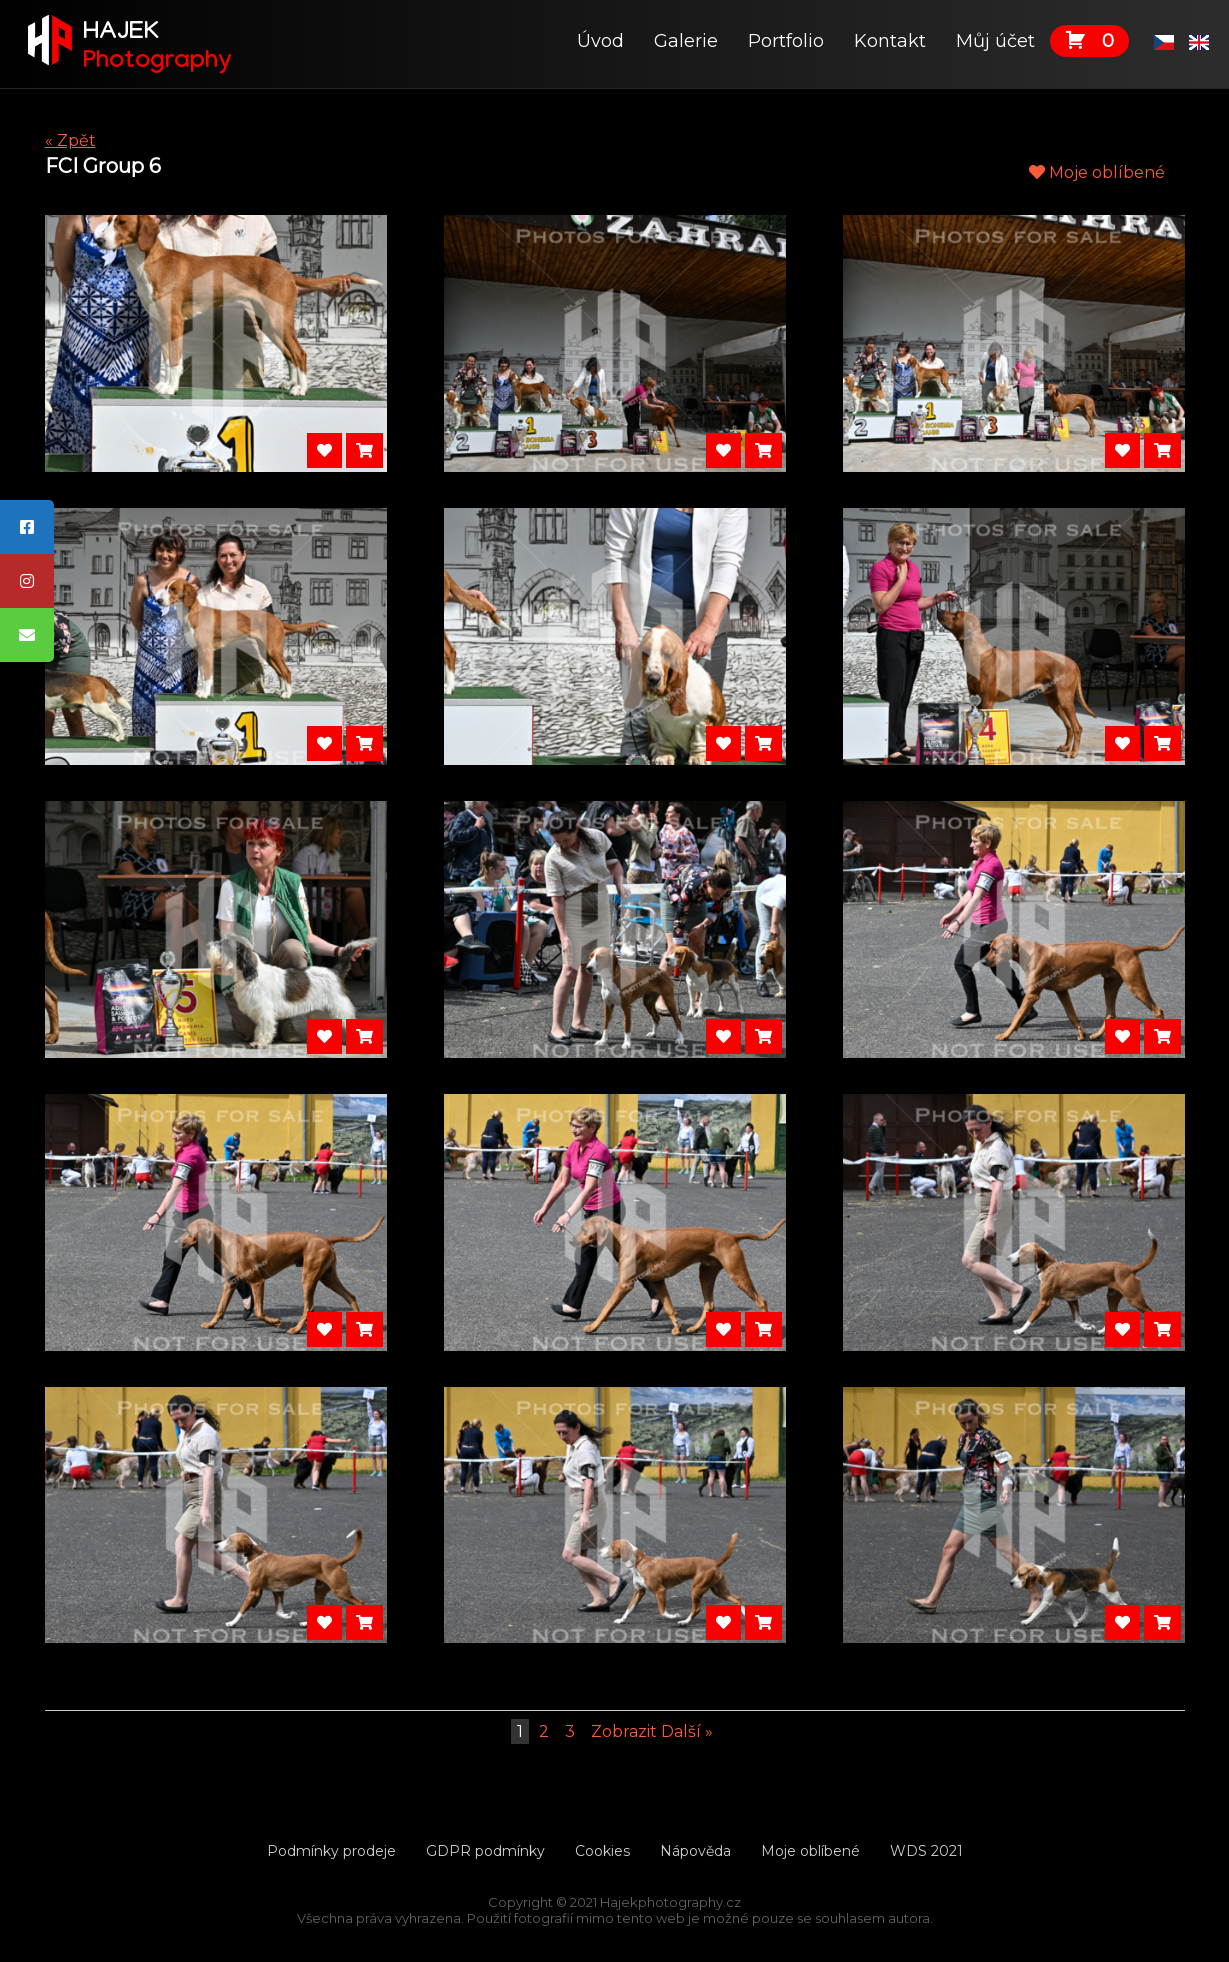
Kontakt (890, 41)
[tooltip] (27, 527)
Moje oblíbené (1097, 172)
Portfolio (786, 41)
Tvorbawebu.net (614, 1934)
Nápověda (695, 1851)
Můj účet (995, 41)
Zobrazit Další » (652, 1731)
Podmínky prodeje (331, 1851)
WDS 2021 (926, 1851)
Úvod (600, 41)
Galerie (686, 41)
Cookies (602, 1851)
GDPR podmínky (485, 1851)
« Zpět (70, 140)
